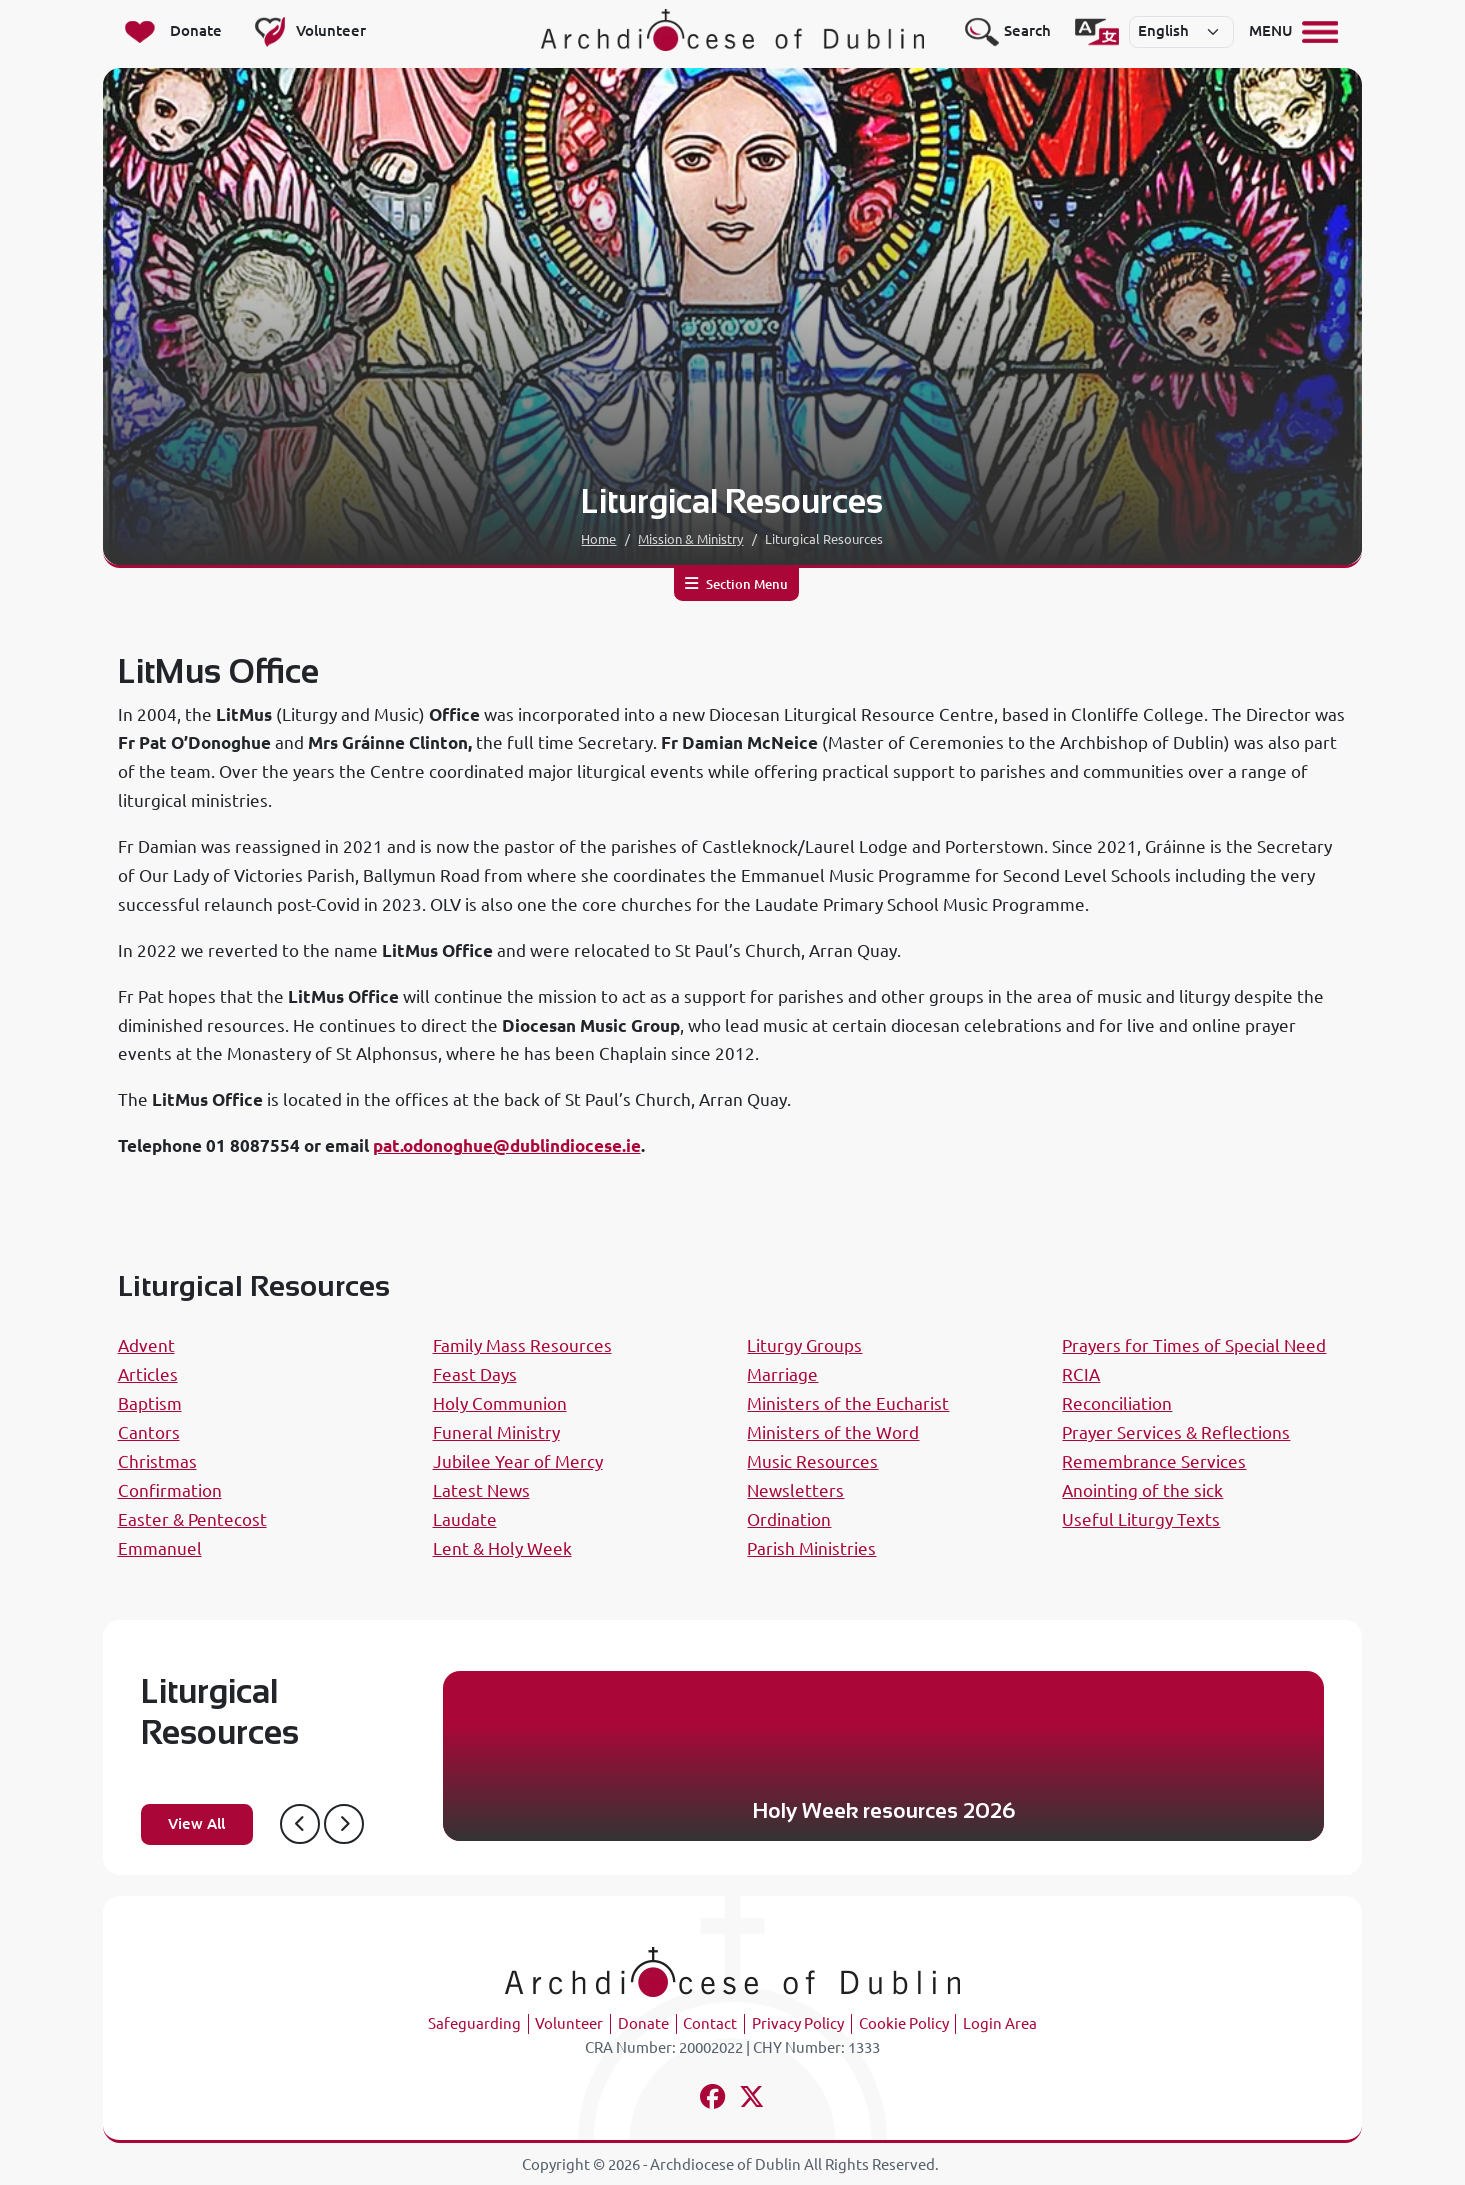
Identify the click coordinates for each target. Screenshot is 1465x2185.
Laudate (465, 1519)
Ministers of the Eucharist (848, 1403)
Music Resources (812, 1461)
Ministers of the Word (833, 1432)
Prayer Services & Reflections (1176, 1432)
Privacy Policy (798, 2023)
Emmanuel (160, 1548)
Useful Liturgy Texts (1141, 1519)
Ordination (789, 1519)
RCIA (1081, 1374)
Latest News (481, 1490)
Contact (710, 2023)
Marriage (782, 1374)
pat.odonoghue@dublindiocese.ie (507, 1145)
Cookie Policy (904, 2023)
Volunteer (569, 2023)
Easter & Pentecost (192, 1519)
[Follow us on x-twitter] (751, 2099)
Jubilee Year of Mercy (518, 1461)
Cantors (149, 1432)
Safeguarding (474, 2023)
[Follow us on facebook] (713, 2099)
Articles (148, 1374)
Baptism (150, 1403)
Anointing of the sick (1142, 1490)
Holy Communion (500, 1403)
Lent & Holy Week (502, 1548)
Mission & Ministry (690, 539)
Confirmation (170, 1490)
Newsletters (795, 1490)
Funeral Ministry (496, 1432)
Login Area (1000, 2023)
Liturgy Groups (804, 1345)
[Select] (1182, 32)
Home (598, 539)
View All (196, 1823)
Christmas (157, 1461)
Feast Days (475, 1374)
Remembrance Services (1154, 1461)
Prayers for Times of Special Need (1194, 1345)
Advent (146, 1345)
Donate (643, 2023)
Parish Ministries (811, 1548)
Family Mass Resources (522, 1345)
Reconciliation (1117, 1403)
